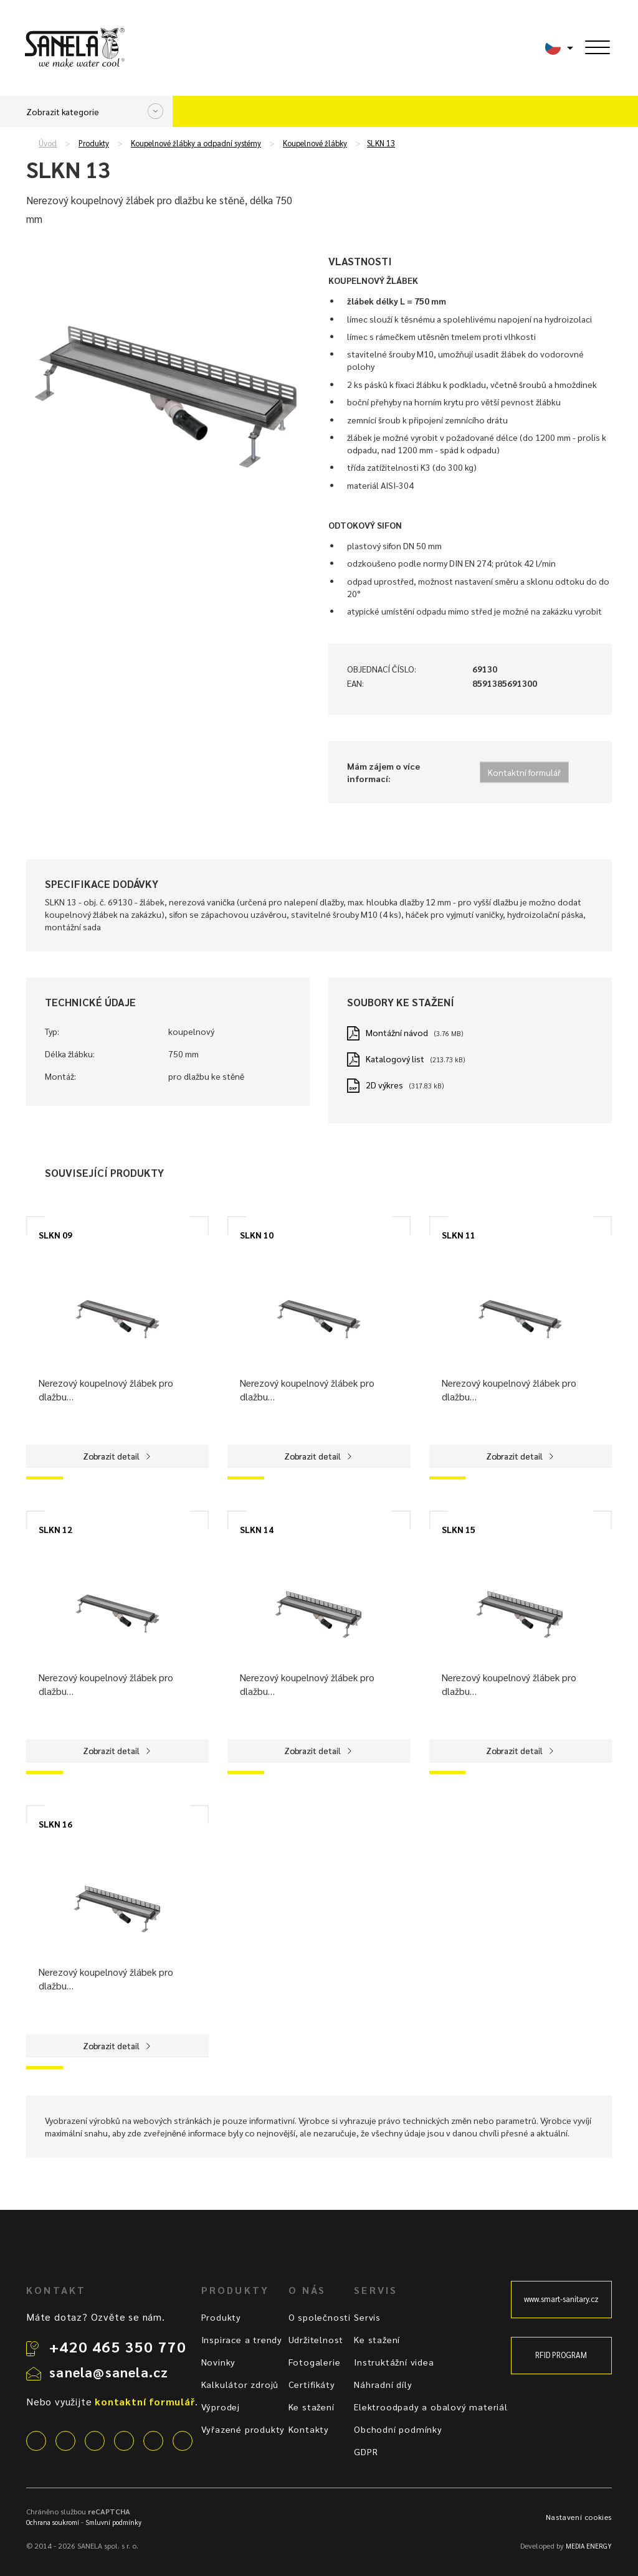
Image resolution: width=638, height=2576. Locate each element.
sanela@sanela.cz (108, 2371)
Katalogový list (395, 1058)
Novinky (218, 2361)
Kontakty (308, 2429)
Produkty (94, 143)
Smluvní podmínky (113, 2522)
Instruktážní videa (394, 2361)
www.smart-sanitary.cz (561, 2299)
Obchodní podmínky (398, 2429)
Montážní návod (397, 1032)
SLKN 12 (55, 1529)
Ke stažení (311, 2406)
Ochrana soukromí (52, 2522)
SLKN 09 (55, 1234)
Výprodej (220, 2406)
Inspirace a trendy (241, 2339)
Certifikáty (311, 2384)
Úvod (48, 143)
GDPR (366, 2451)
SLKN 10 (257, 1234)
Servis (367, 2317)
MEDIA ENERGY (589, 2545)
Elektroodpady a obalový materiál (431, 2406)
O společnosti (319, 2317)
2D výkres (384, 1084)
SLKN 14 (257, 1529)
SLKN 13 (381, 143)
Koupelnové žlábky (315, 143)
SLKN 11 (458, 1234)
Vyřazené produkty (243, 2429)
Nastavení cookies (579, 2517)
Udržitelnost (316, 2339)
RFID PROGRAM (561, 2355)
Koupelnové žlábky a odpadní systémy (196, 143)
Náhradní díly (383, 2384)
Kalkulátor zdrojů (240, 2384)
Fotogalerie (314, 2361)
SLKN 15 (458, 1529)
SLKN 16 (55, 1823)
